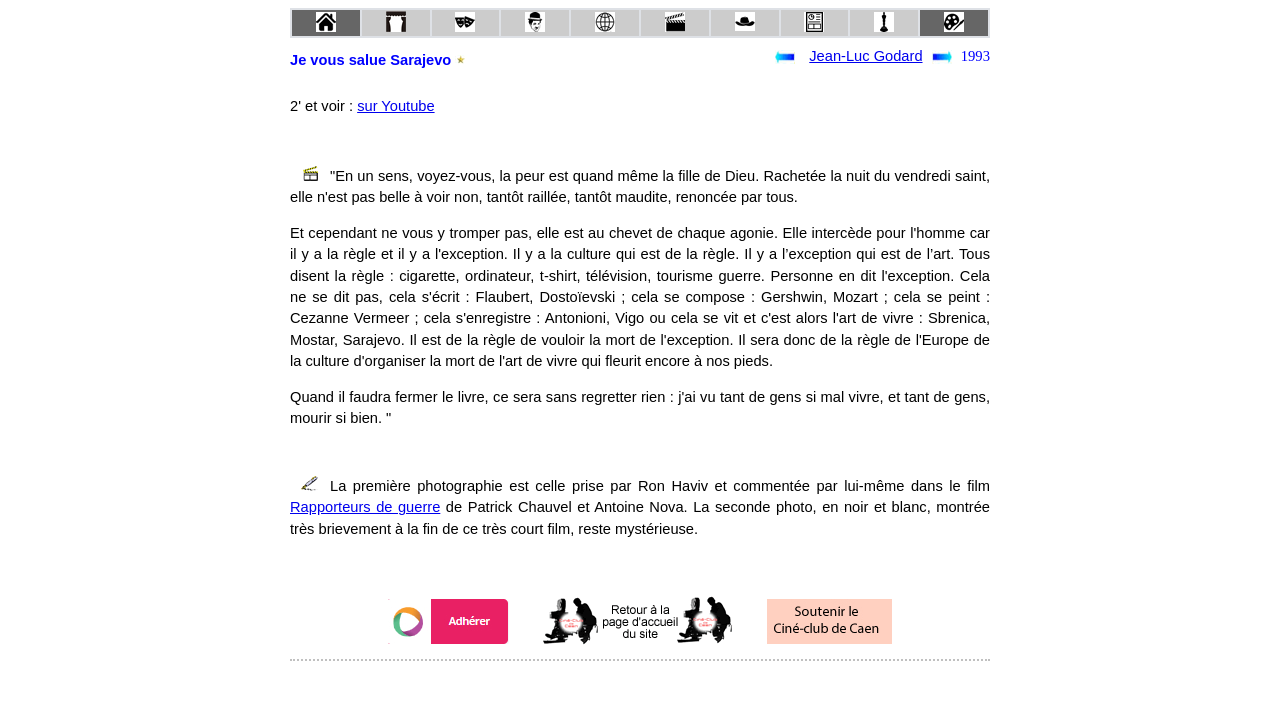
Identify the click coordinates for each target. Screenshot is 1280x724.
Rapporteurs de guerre (365, 507)
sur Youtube (395, 106)
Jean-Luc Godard (865, 56)
